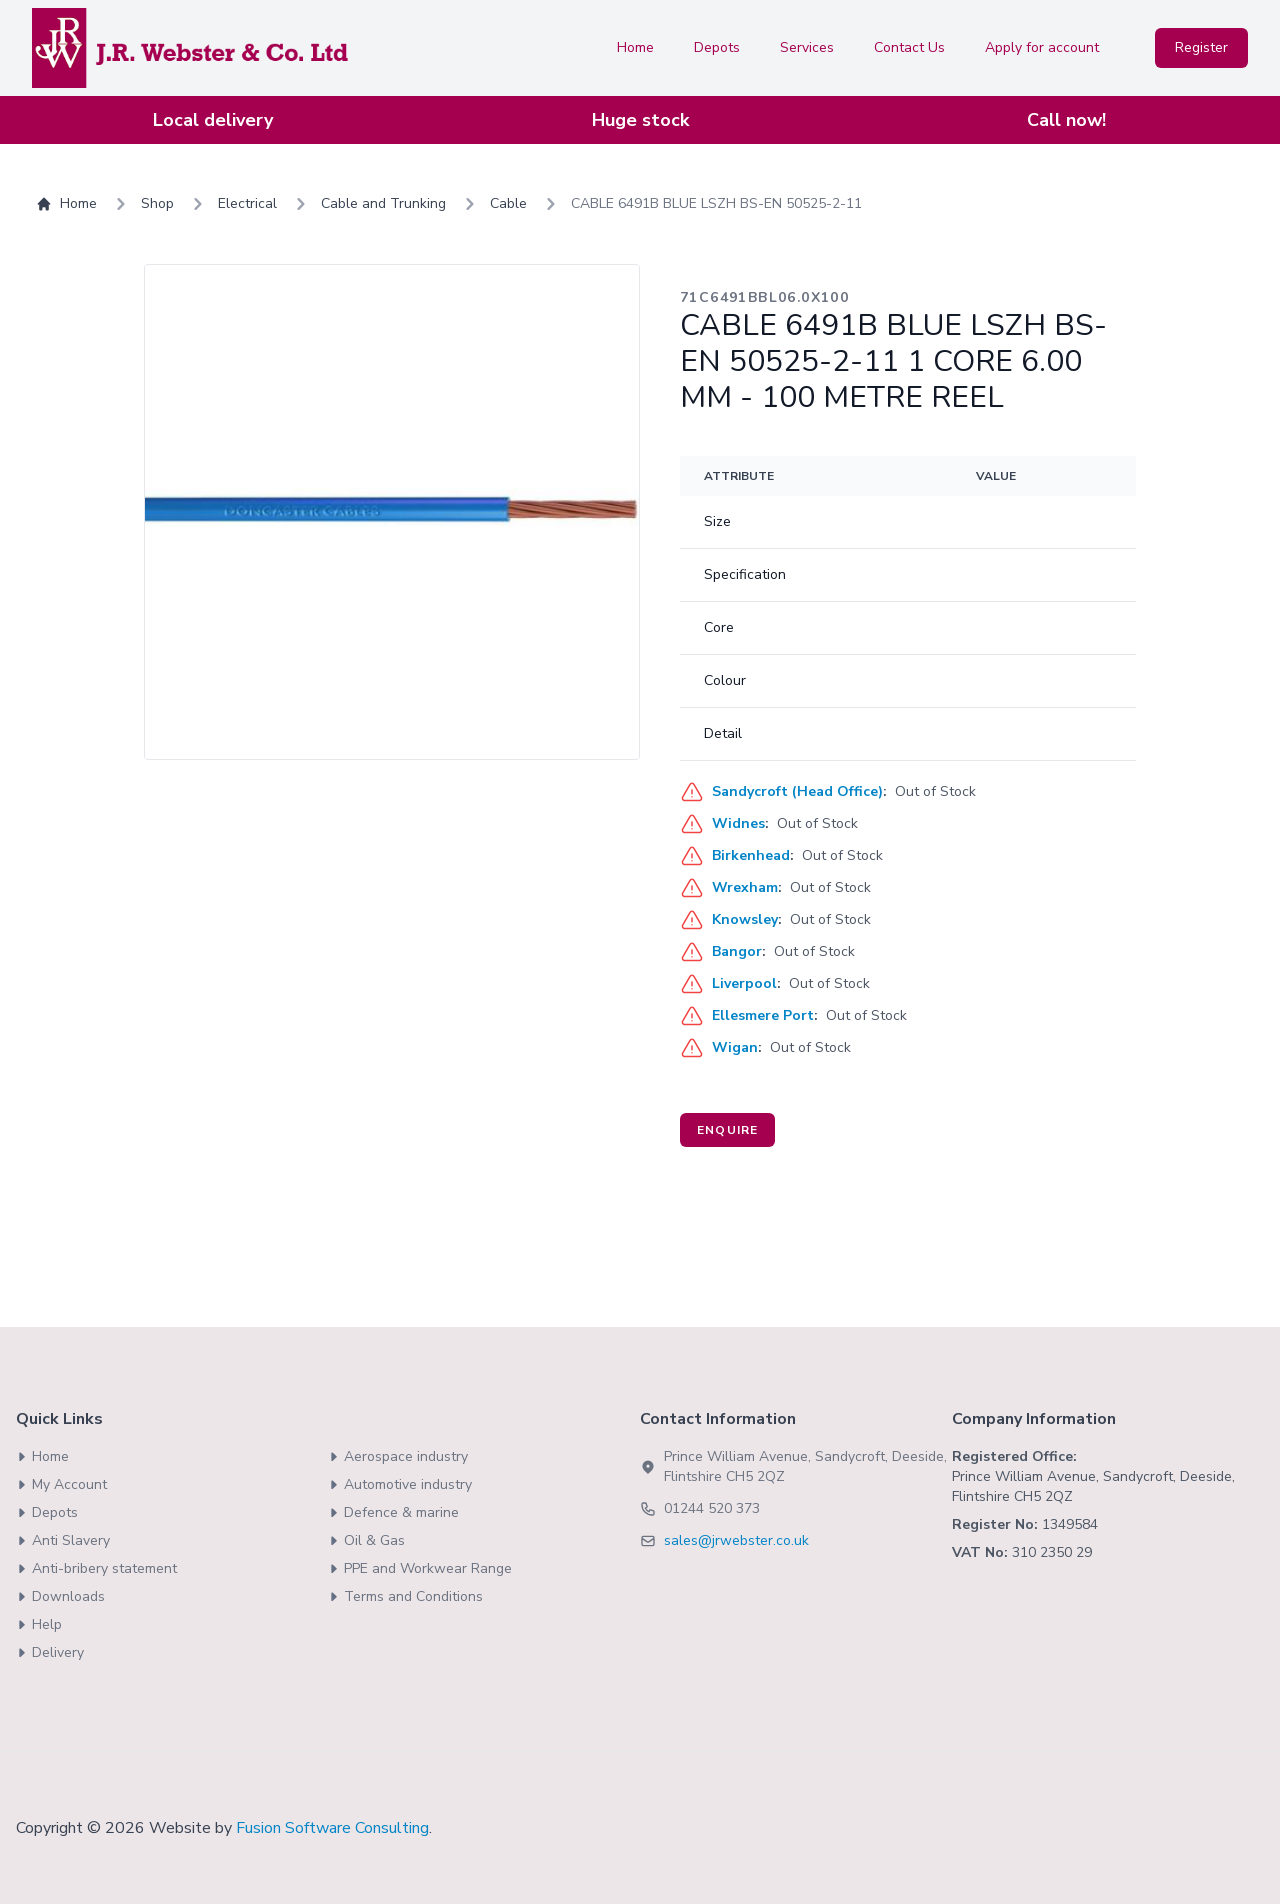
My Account (61, 1484)
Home (635, 47)
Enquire (727, 1130)
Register (1201, 47)
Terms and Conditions (405, 1596)
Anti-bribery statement (96, 1568)
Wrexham (745, 887)
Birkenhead (751, 855)
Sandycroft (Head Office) (797, 791)
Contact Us (909, 47)
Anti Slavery (63, 1540)
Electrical (247, 203)
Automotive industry (400, 1484)
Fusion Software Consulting (332, 1828)
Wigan (735, 1047)
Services (807, 47)
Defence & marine (393, 1512)
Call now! (1066, 120)
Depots (717, 47)
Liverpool (744, 983)
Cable (508, 203)
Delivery (50, 1652)
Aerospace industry (398, 1456)
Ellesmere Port (763, 1015)
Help (39, 1624)
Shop (157, 203)
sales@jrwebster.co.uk (736, 1540)
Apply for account (1042, 47)
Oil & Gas (366, 1540)
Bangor (737, 951)
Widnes (738, 823)
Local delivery (213, 120)
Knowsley (745, 919)
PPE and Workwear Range (420, 1568)
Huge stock (640, 120)
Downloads (60, 1596)
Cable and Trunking (383, 203)
